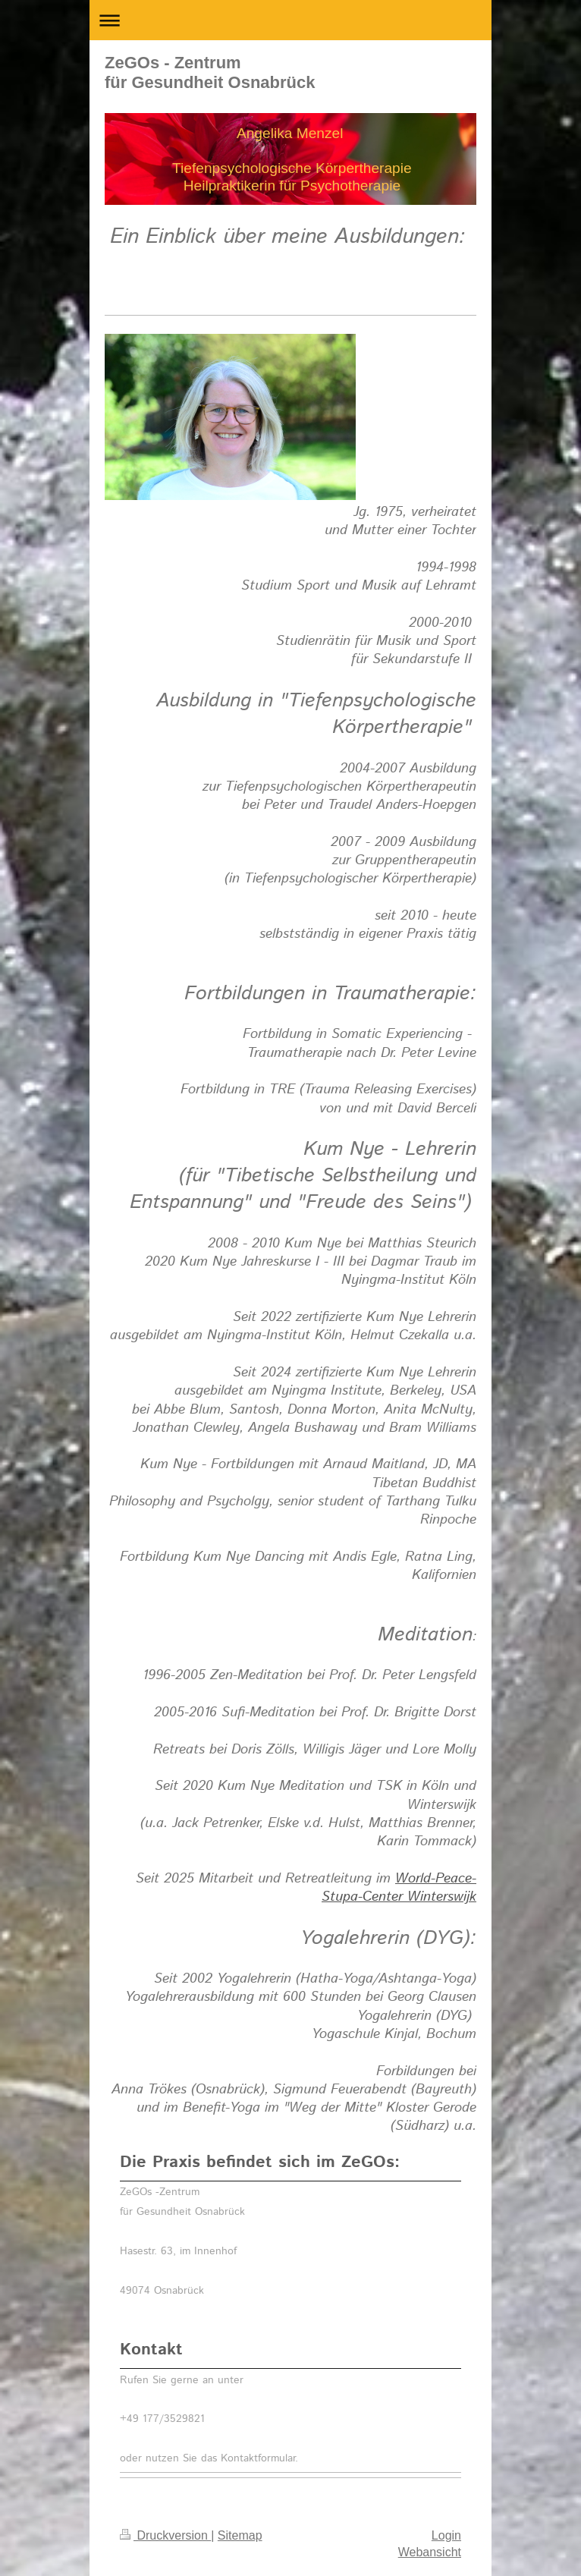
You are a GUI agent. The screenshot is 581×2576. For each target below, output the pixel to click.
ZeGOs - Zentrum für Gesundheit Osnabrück (210, 72)
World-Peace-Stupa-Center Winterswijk (399, 1888)
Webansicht (429, 2552)
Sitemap (240, 2535)
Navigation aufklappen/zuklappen (290, 20)
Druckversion (165, 2535)
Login (446, 2535)
